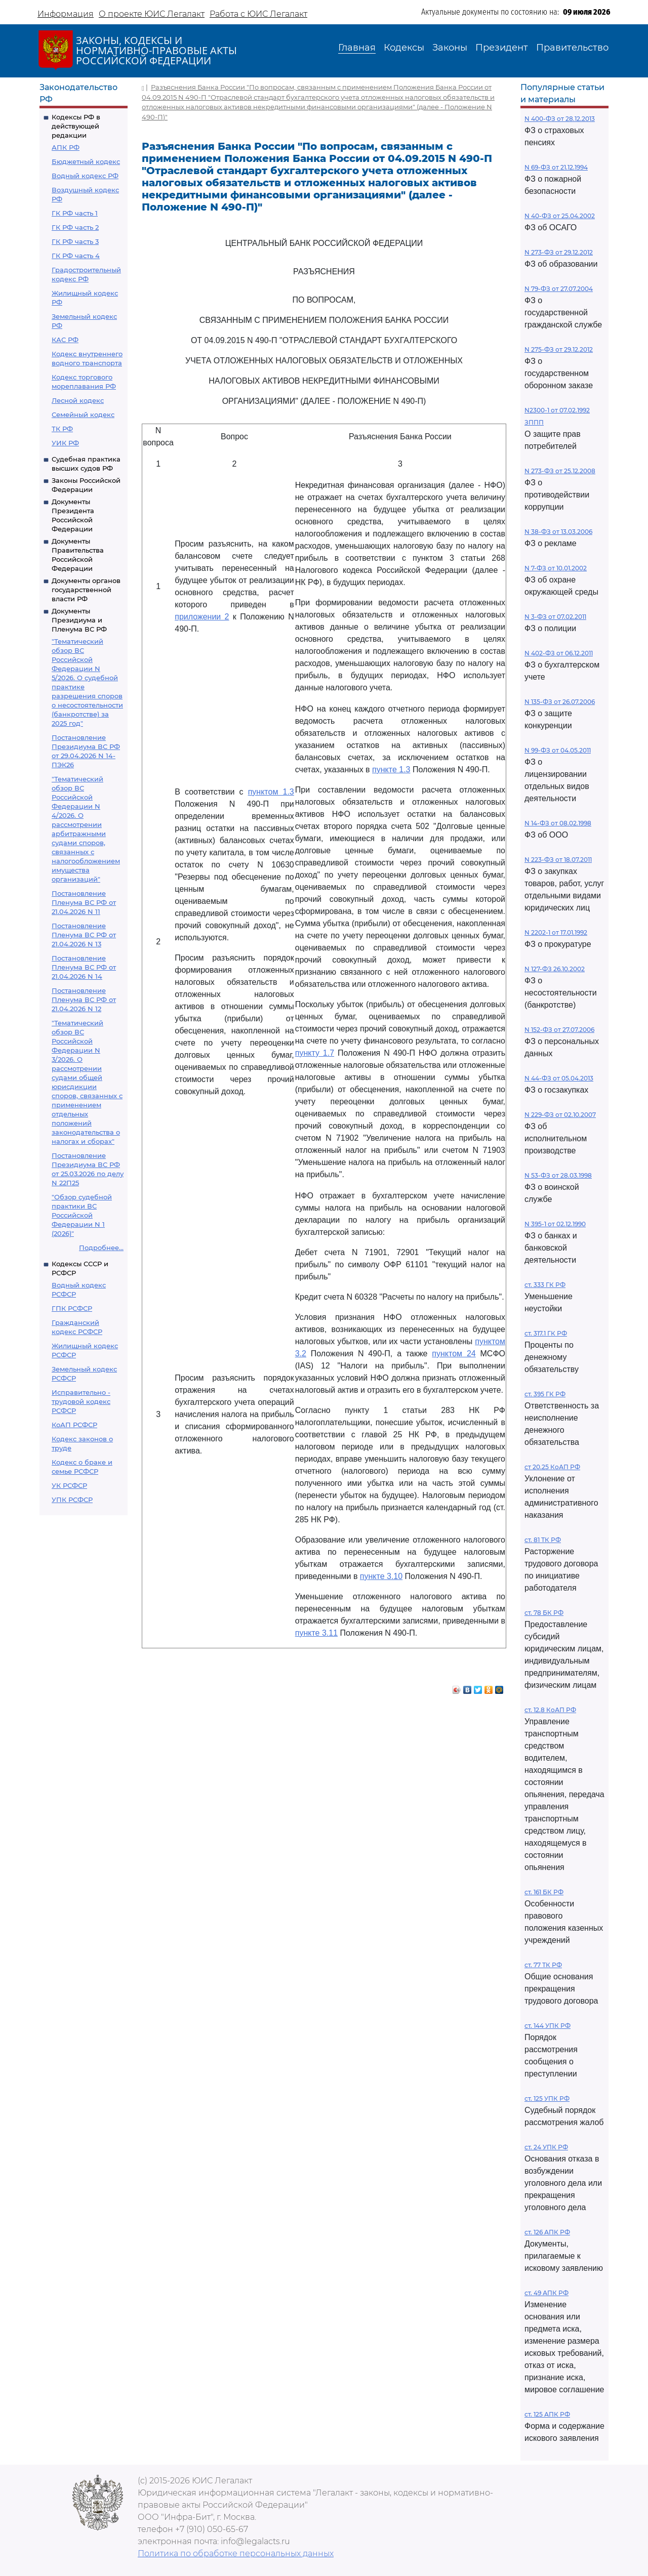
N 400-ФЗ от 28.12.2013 (559, 118)
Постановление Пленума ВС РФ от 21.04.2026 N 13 (84, 935)
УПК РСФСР (72, 1499)
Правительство (572, 47)
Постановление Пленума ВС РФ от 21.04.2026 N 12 (84, 999)
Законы (449, 47)
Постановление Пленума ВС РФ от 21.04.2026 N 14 (84, 967)
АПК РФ (65, 147)
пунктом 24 (453, 1353)
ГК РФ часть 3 (75, 241)
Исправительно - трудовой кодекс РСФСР (81, 1401)
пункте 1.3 (391, 769)
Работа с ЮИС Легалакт (258, 14)
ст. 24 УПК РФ (546, 2147)
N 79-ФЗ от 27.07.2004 (558, 289)
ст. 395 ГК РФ (544, 1394)
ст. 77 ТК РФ (543, 1965)
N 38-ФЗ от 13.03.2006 (558, 531)
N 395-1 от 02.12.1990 (555, 1224)
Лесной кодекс (78, 400)
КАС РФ (65, 340)
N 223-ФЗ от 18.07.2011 (558, 859)
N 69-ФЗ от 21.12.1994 (556, 167)
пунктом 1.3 (271, 791)
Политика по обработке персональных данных (236, 2553)
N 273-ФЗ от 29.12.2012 (558, 252)
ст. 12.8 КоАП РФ (550, 1710)
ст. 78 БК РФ (543, 1612)
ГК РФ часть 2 (75, 227)
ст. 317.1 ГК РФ (545, 1333)
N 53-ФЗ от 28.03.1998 (558, 1175)
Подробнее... (101, 1247)
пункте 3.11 (316, 1633)
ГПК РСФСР (72, 1308)
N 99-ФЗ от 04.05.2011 (557, 750)
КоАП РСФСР (74, 1425)
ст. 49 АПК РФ (546, 2293)
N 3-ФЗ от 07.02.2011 (555, 616)
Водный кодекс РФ (85, 176)
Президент (501, 47)
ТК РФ (62, 429)
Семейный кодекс (83, 414)
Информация (65, 14)
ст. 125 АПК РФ (547, 2414)
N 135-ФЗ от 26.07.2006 (559, 701)
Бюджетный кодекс (86, 161)
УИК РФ (65, 443)
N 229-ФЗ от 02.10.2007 (560, 1114)
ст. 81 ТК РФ (542, 1540)
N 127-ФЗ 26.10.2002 (554, 969)
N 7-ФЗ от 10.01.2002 (555, 568)
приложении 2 (202, 616)
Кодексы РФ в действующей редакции (76, 126)
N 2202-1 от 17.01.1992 (555, 932)
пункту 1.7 (314, 1053)
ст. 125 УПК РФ (547, 2098)
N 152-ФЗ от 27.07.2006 (559, 1029)
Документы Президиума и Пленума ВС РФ (79, 620)
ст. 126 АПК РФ (547, 2232)
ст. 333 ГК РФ (544, 1285)
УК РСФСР (69, 1485)
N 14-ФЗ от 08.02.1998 (557, 823)
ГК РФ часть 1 (75, 213)
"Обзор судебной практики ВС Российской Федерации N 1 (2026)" (82, 1215)
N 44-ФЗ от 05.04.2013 (558, 1078)
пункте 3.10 (381, 1576)
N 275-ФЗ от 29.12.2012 (558, 349)
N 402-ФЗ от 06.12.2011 (558, 653)
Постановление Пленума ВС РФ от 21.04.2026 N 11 (84, 902)
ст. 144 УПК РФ (547, 2025)
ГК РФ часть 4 (76, 256)
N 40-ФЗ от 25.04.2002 (559, 216)
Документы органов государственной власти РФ (86, 589)
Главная (357, 47)
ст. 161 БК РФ (543, 1892)
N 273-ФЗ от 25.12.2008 (559, 471)
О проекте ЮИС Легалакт (152, 14)
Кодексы (404, 47)
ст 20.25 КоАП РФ (552, 1467)
